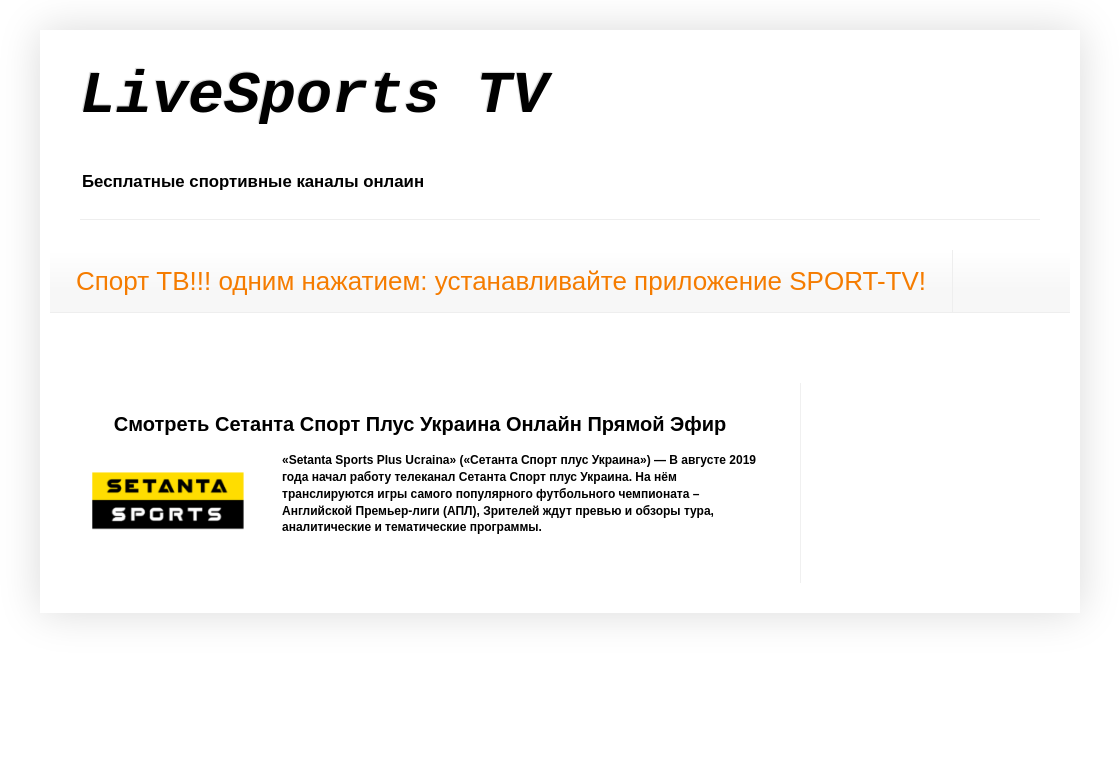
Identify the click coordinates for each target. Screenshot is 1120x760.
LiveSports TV (314, 96)
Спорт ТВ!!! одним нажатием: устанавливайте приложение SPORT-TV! (501, 281)
